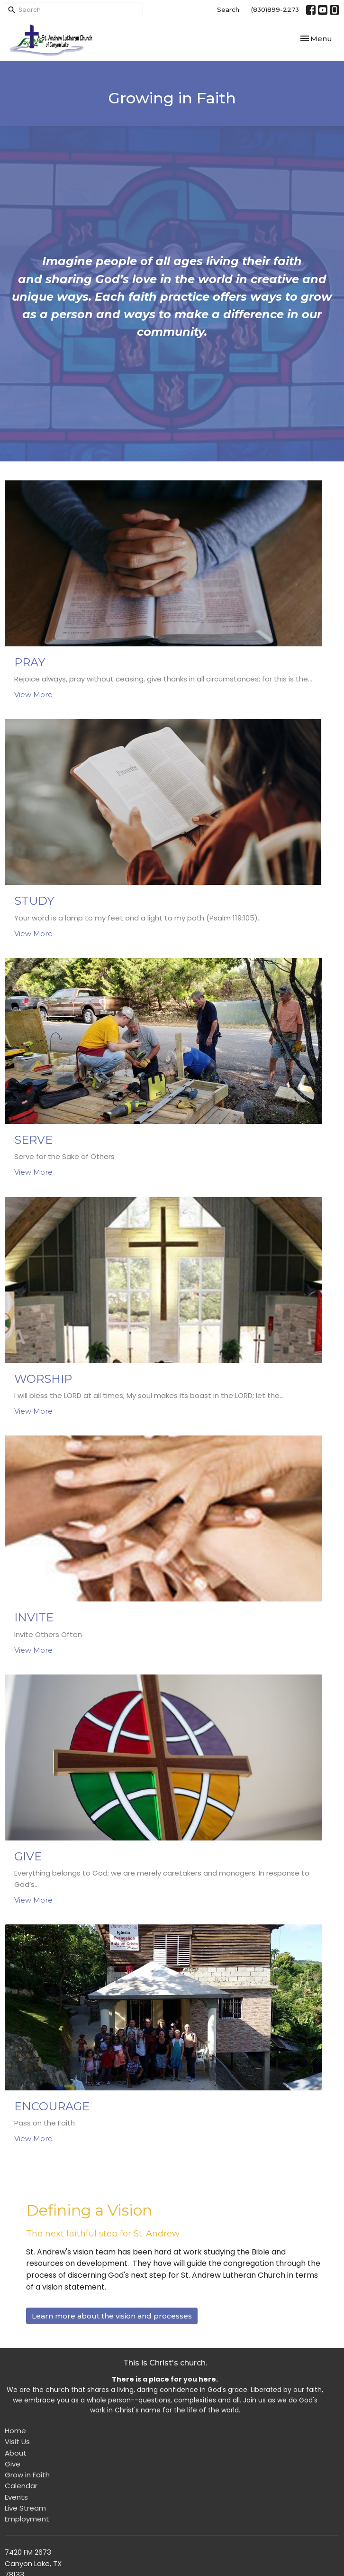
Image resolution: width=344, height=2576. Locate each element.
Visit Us (17, 2442)
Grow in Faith (27, 2475)
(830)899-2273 (275, 9)
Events (16, 2497)
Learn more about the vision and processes (112, 2315)
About (16, 2453)
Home (15, 2431)
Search (228, 9)
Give (12, 2464)
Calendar (21, 2486)
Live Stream (25, 2508)
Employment (27, 2519)
